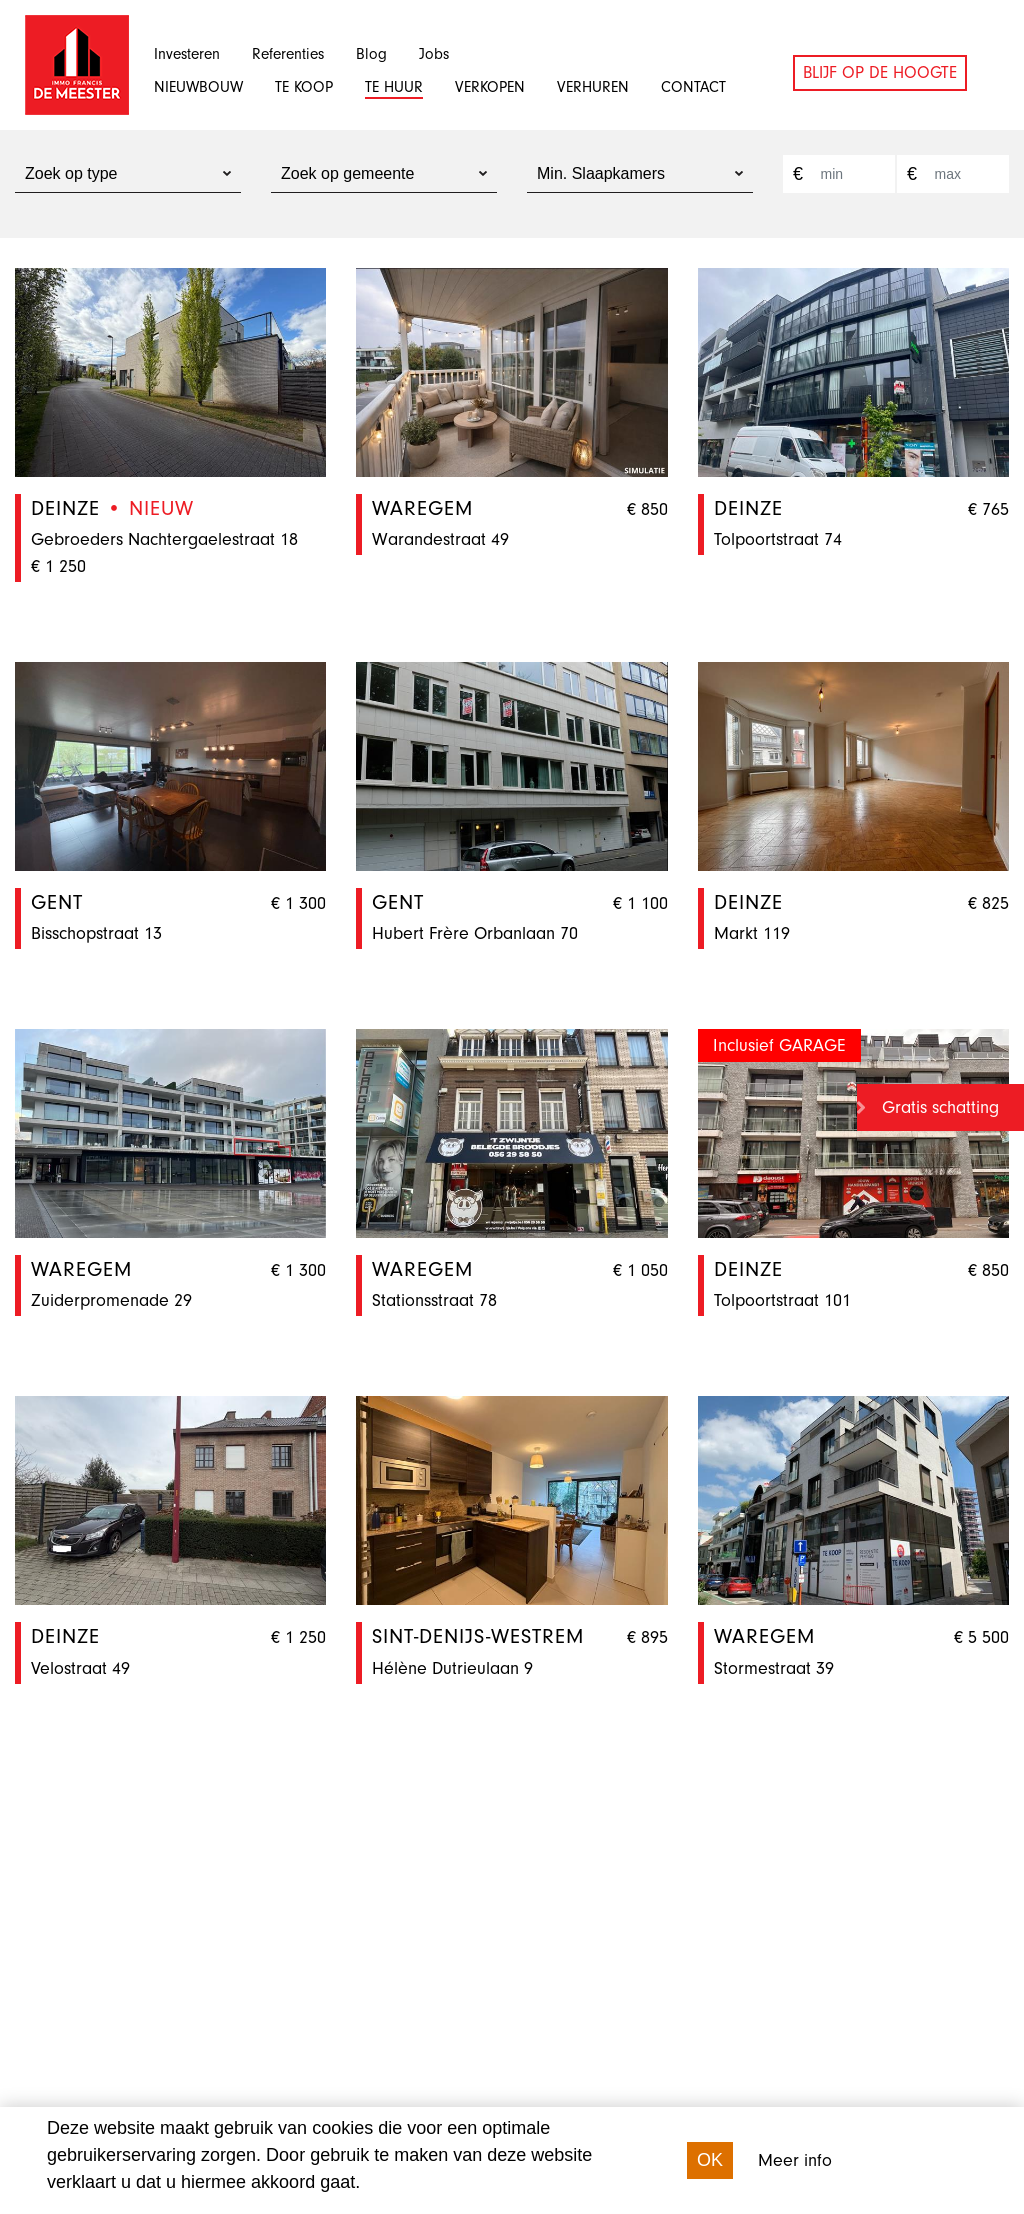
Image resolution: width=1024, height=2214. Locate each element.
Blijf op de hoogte (880, 72)
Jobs (434, 54)
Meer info (795, 2160)
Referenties (288, 54)
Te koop (304, 87)
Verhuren (593, 87)
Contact (693, 87)
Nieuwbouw (198, 87)
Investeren (187, 54)
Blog (371, 54)
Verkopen (490, 87)
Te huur (394, 87)
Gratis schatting (940, 1107)
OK (710, 2160)
